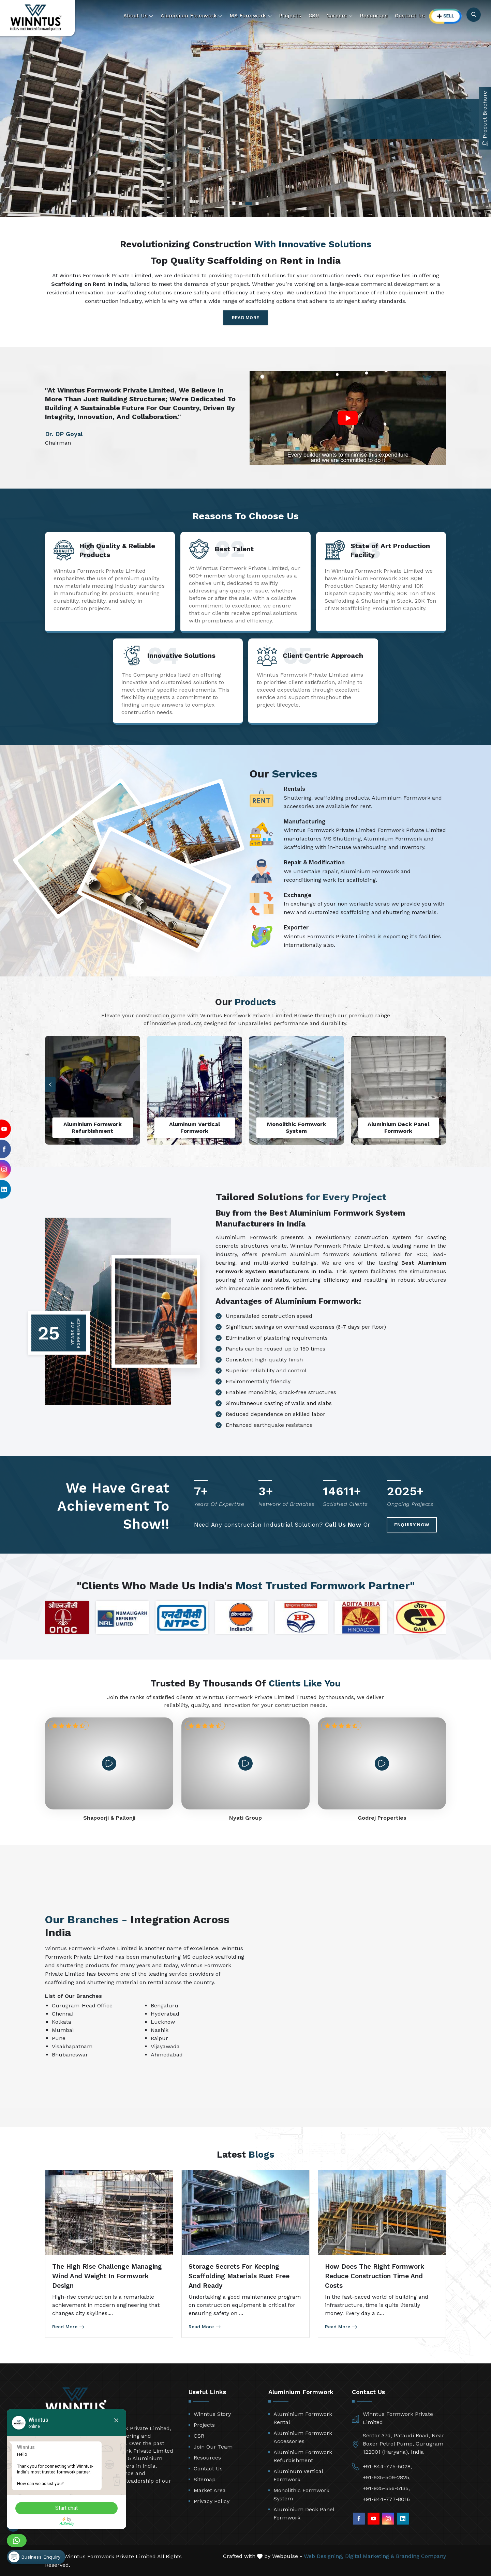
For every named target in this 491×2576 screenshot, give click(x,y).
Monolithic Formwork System (301, 2494)
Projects (290, 16)
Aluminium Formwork (192, 16)
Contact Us (410, 16)
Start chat (66, 2508)
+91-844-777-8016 (386, 2499)
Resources (374, 16)
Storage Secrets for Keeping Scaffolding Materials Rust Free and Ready (239, 2276)
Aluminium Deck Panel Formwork (303, 2513)
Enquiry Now (411, 1524)
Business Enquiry (34, 2556)
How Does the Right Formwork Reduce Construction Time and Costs (374, 2276)
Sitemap (204, 2479)
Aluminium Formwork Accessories (302, 2437)
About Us (138, 16)
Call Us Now (343, 1524)
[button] (50, 1084)
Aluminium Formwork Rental (302, 2418)
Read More (245, 317)
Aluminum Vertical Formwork (298, 2475)
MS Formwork (251, 16)
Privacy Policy (211, 2501)
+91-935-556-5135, (386, 2488)
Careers (339, 16)
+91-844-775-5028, (387, 2466)
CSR (314, 16)
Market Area (210, 2490)
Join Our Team (213, 2446)
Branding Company (421, 2556)
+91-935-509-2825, (387, 2477)
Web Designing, (323, 2556)
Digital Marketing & (369, 2556)
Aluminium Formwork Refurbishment (302, 2456)
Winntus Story (212, 2414)
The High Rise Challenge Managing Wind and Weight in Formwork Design (107, 2276)
